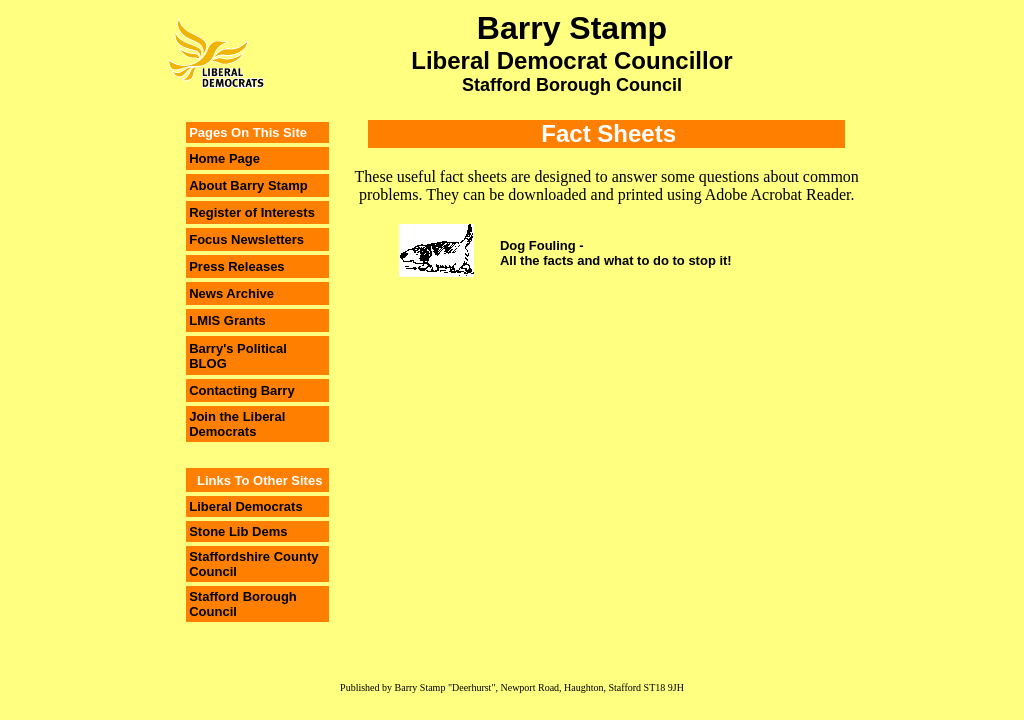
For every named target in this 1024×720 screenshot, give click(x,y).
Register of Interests (252, 212)
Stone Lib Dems (238, 531)
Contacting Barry (241, 390)
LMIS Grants (227, 320)
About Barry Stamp (248, 185)
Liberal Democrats (245, 506)
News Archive (231, 293)
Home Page (224, 158)
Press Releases (236, 266)
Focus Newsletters (246, 239)
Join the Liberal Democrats (237, 424)
